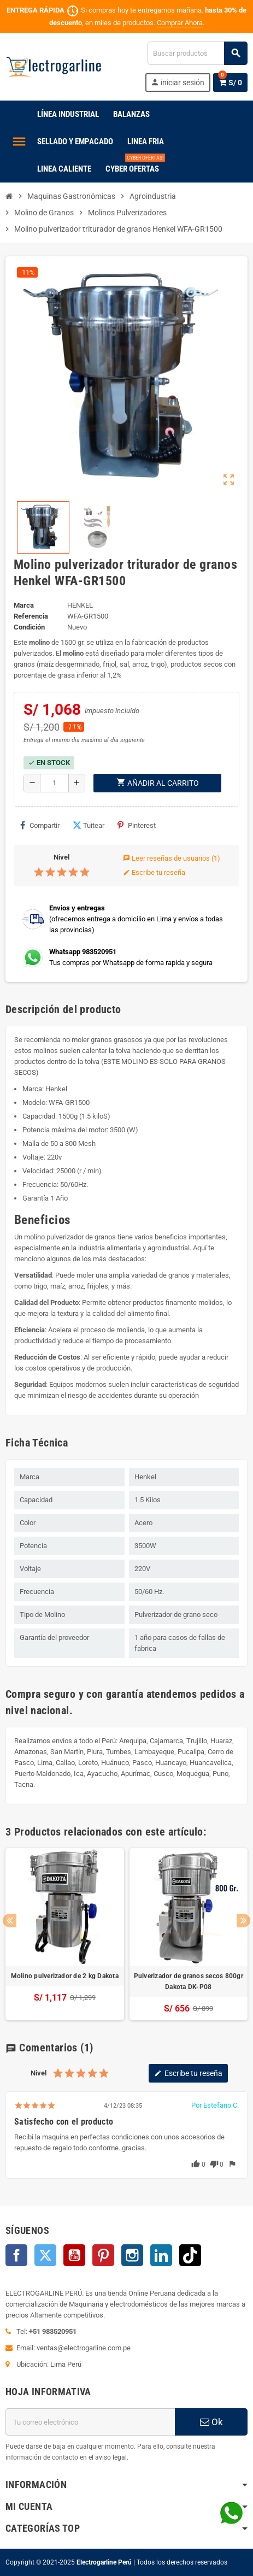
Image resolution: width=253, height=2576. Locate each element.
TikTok (190, 2255)
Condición (29, 627)
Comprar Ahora (180, 23)
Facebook (16, 2255)
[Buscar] (197, 53)
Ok (211, 2421)
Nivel (61, 857)
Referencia (31, 616)
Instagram (132, 2255)
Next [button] (243, 1920)
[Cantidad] (54, 783)
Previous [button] (9, 1920)
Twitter (45, 2255)
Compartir (40, 825)
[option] (65, 1934)
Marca (24, 605)
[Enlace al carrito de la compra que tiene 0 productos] (230, 82)
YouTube (74, 2255)
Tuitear (88, 825)
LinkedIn (161, 2255)
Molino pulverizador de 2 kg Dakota (65, 1976)
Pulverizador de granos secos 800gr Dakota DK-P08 (188, 1981)
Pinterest (136, 825)
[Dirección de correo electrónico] (90, 2422)
